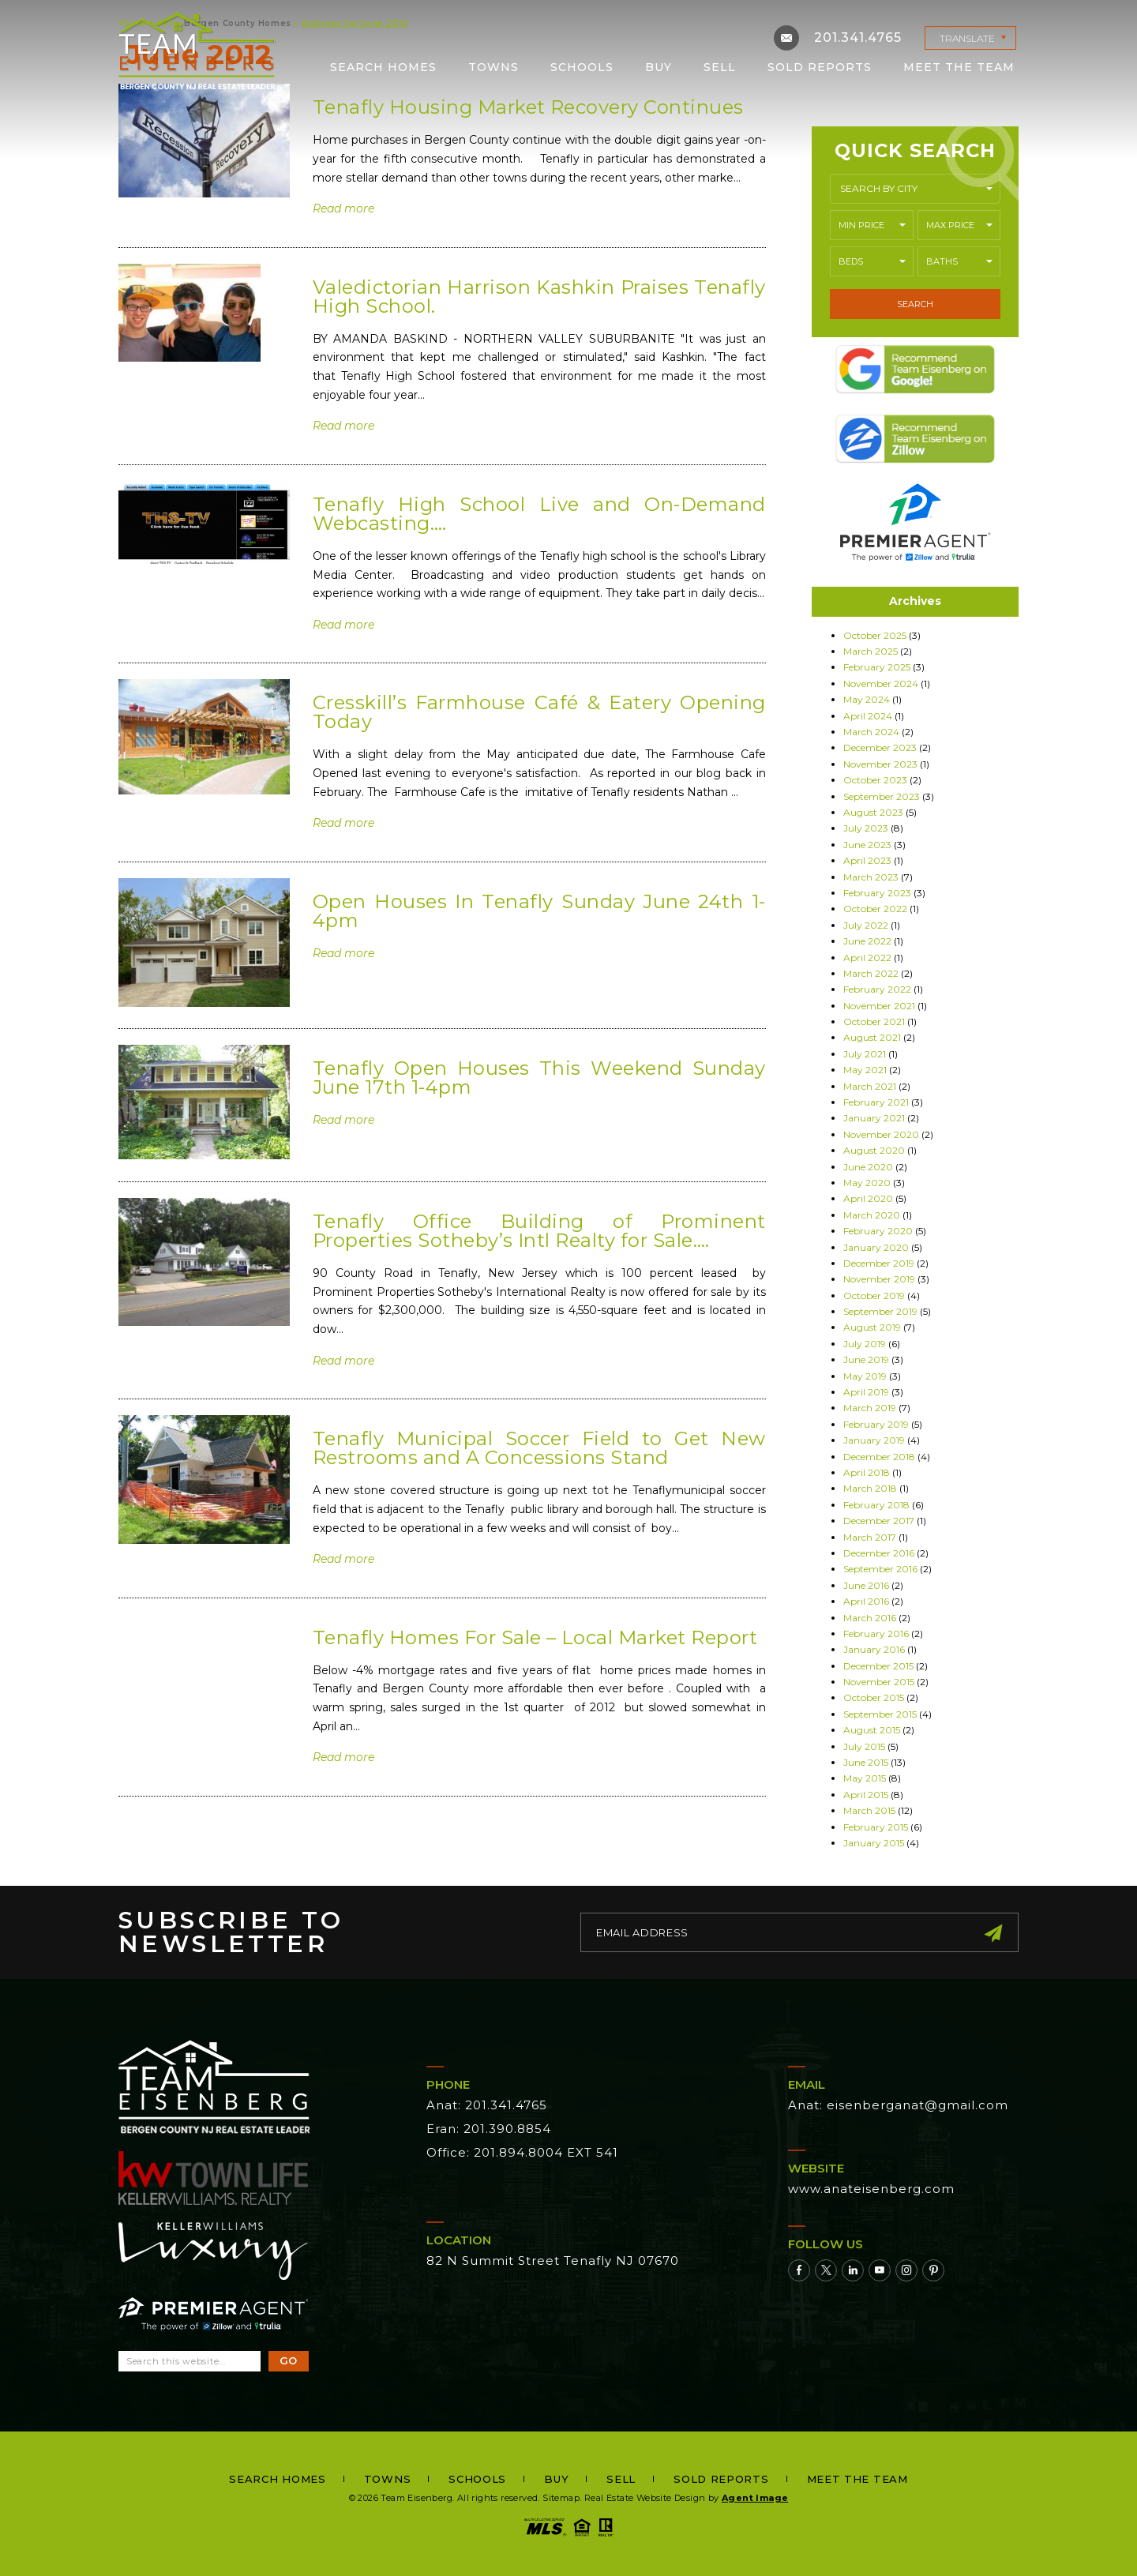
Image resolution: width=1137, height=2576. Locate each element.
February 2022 (877, 989)
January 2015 (873, 1843)
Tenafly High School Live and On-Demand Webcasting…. (539, 514)
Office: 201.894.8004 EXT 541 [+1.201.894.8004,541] (522, 2152)
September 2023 (881, 796)
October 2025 (874, 635)
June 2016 (866, 1585)
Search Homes (383, 66)
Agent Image (755, 2497)
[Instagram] (906, 2270)
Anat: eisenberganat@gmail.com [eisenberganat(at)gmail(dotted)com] (898, 2104)
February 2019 (876, 1424)
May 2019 (865, 1376)
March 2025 (870, 651)
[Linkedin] (853, 2270)
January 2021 (874, 1118)
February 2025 (876, 667)
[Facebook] (799, 2270)
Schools (582, 66)
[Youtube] (880, 2270)
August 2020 (874, 1150)
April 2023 (867, 860)
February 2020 (878, 1231)
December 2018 (879, 1457)
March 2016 (869, 1618)
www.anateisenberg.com (871, 2188)
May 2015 (864, 1778)
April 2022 (867, 957)
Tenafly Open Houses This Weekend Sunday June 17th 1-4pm (539, 1077)
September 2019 (880, 1311)
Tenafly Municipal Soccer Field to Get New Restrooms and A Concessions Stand (539, 1448)
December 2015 (878, 1666)
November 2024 (880, 683)
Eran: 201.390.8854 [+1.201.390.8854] (488, 2128)
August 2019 (872, 1327)
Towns (493, 66)
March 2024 (871, 732)
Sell (720, 66)
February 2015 (875, 1827)
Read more (343, 208)
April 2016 (866, 1601)
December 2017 (878, 1520)
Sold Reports (819, 66)
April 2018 (866, 1472)
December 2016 (878, 1553)
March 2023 (871, 877)
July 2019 (864, 1344)
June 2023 (867, 845)
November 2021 (879, 1006)
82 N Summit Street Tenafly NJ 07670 (552, 2260)
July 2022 (865, 925)
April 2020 (868, 1198)
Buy (658, 66)
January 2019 (874, 1440)
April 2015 (865, 1795)
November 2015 (878, 1682)
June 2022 (867, 941)
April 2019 (866, 1392)
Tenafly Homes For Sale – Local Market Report (535, 1637)
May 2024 (866, 699)
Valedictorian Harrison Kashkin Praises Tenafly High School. (539, 296)
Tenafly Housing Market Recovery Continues (528, 107)
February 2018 (876, 1505)
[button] (915, 189)
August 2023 (873, 812)
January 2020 (876, 1247)
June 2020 (868, 1167)
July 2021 (864, 1054)
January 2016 (874, 1649)
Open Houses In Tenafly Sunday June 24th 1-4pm (539, 911)
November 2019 (879, 1279)
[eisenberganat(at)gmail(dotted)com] (786, 37)
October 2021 (874, 1021)
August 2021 (872, 1037)
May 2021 (865, 1070)
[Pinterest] (933, 2270)
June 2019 (866, 1359)
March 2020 (871, 1215)
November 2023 (880, 764)
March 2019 (869, 1408)
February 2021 (876, 1102)
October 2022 (875, 908)
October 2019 (874, 1295)
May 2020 (867, 1182)
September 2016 (880, 1569)
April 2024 (867, 716)
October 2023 (875, 780)
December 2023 (880, 747)
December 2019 (878, 1263)
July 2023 (865, 828)
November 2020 (881, 1134)
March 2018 (870, 1488)
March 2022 (871, 973)
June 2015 (865, 1762)
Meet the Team (959, 66)
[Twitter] (826, 2270)
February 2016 (876, 1633)
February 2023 (877, 893)
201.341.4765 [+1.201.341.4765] (858, 36)
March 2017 (869, 1537)
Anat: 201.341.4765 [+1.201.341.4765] (486, 2104)
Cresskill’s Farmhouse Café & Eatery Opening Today (539, 712)
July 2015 (864, 1746)
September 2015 (880, 1714)
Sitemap (561, 2497)
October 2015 (873, 1697)
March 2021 (869, 1086)
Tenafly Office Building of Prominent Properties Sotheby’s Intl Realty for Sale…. (539, 1231)
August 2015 (871, 1730)
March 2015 (869, 1810)
